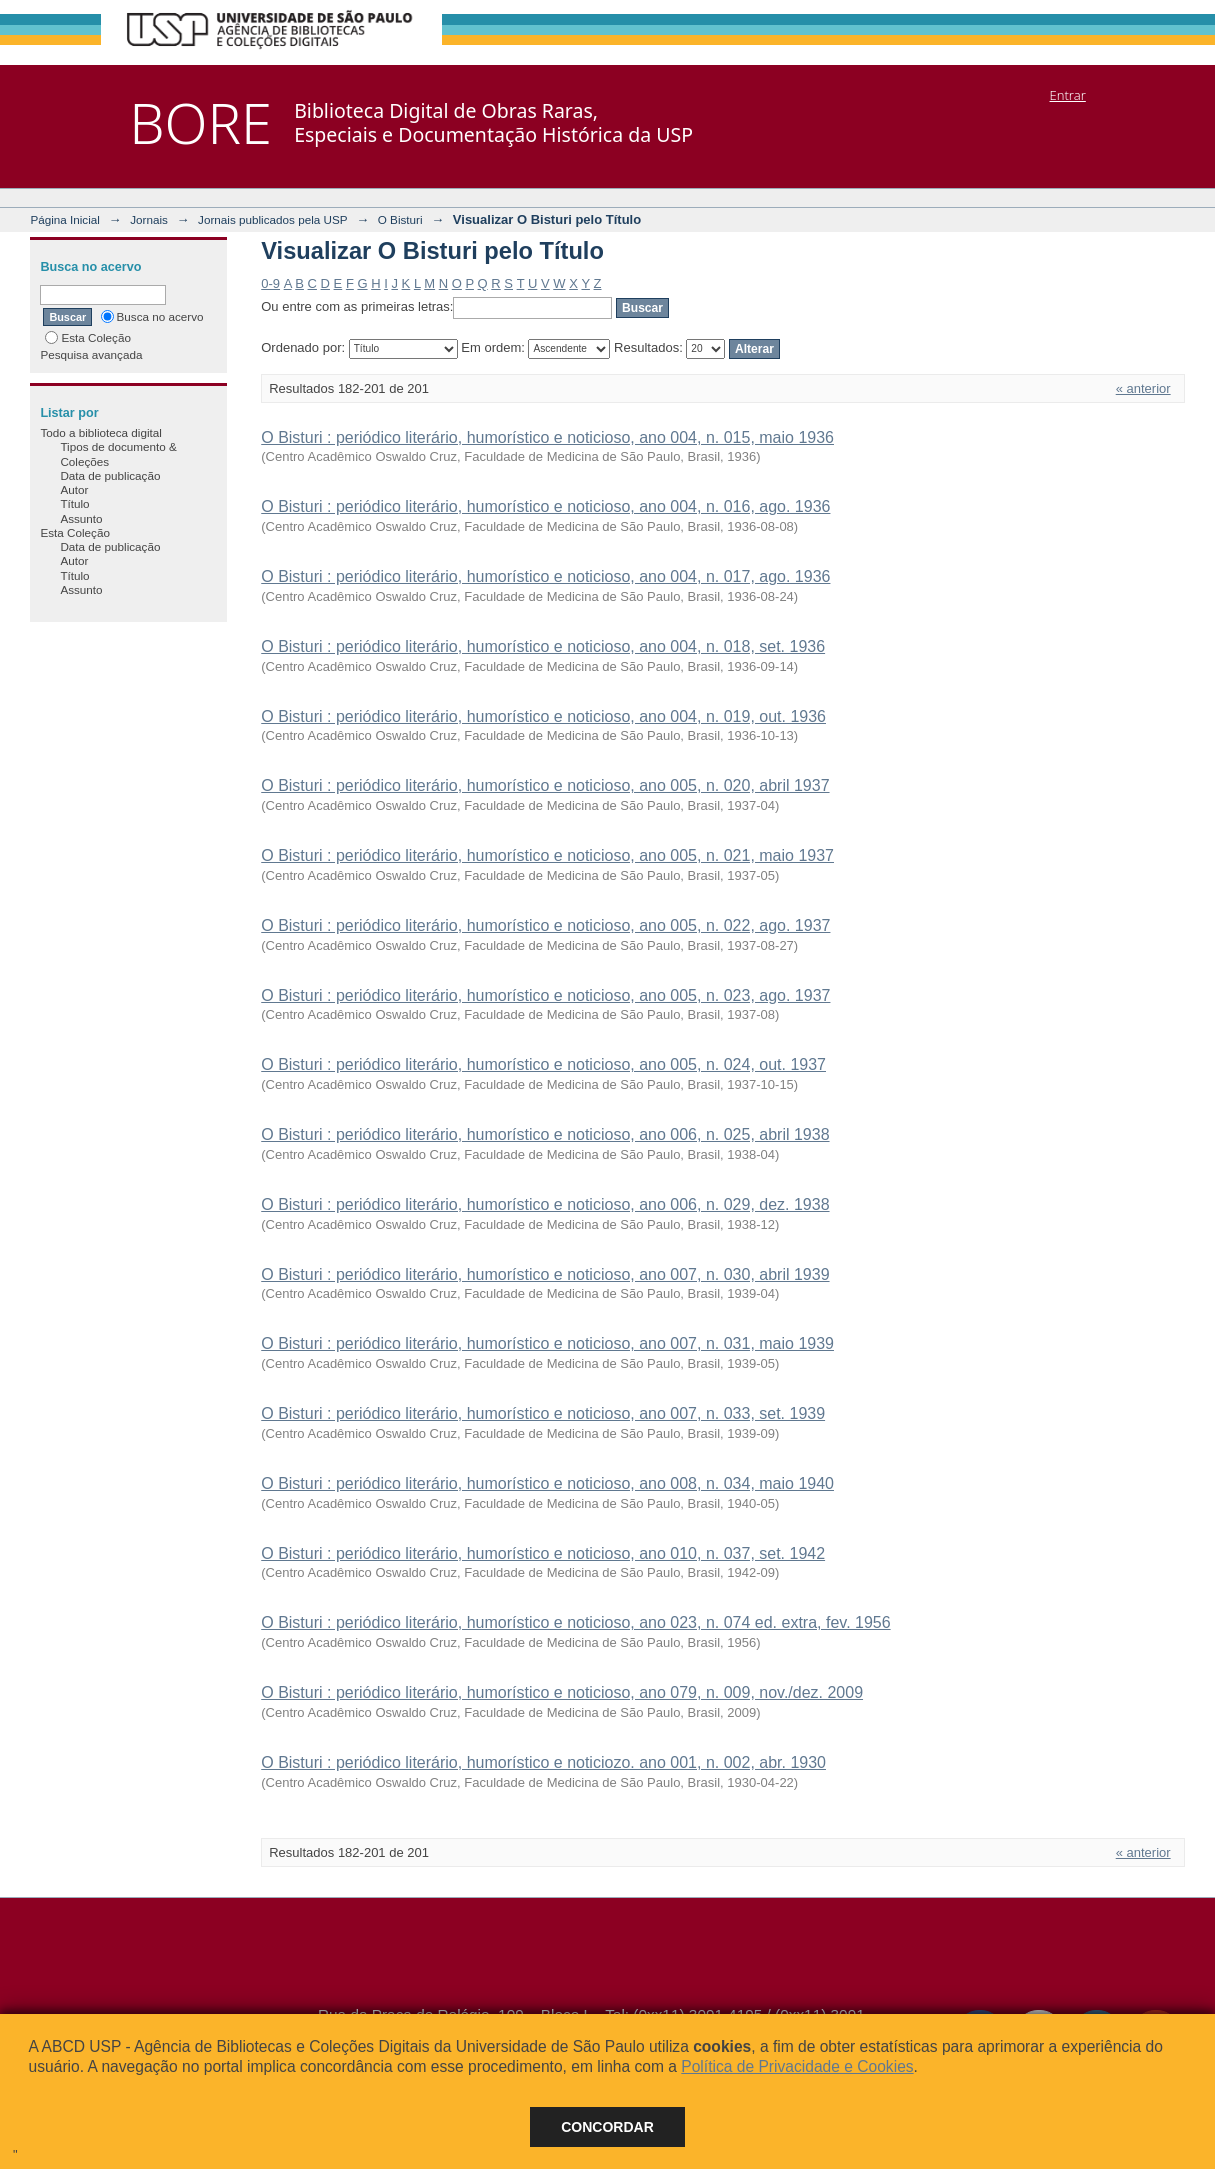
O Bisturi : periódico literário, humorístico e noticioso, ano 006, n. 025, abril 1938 (545, 1134)
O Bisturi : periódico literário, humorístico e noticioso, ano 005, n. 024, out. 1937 (543, 1064)
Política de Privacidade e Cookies (797, 2066)
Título (74, 503)
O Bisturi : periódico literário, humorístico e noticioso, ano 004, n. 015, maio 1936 (547, 437)
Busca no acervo (152, 316)
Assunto (81, 518)
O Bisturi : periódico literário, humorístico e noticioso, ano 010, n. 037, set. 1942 (543, 1553)
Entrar (1068, 95)
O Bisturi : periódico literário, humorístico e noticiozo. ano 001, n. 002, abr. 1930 (543, 1762)
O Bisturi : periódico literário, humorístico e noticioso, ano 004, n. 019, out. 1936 (543, 716)
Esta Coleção (88, 337)
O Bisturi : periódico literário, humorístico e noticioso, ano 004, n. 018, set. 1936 (543, 646)
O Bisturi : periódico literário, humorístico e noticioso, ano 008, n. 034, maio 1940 (547, 1483)
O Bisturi (400, 219)
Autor (74, 489)
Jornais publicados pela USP (272, 219)
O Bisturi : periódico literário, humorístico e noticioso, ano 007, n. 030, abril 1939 (545, 1274)
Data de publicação (110, 475)
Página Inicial (65, 219)
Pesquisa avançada (91, 354)
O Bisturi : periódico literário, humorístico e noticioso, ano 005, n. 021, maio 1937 (547, 855)
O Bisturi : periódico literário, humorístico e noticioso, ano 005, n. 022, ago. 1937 (545, 925)
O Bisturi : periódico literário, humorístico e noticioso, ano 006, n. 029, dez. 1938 (545, 1204)
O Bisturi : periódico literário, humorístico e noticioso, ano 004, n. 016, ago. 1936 (545, 506)
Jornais (149, 219)
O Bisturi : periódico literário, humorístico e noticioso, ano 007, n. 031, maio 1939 (547, 1343)
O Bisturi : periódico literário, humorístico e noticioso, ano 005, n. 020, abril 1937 (545, 785)
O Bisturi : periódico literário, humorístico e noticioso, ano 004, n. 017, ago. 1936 (545, 576)
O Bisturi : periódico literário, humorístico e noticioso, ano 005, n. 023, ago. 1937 (545, 995)
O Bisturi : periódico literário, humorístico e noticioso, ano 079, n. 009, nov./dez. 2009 (562, 1692)
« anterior (1143, 388)
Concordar (607, 2127)
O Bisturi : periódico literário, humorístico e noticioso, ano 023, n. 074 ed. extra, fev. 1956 (575, 1622)
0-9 (270, 283)
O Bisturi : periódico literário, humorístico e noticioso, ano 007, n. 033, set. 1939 (543, 1413)
